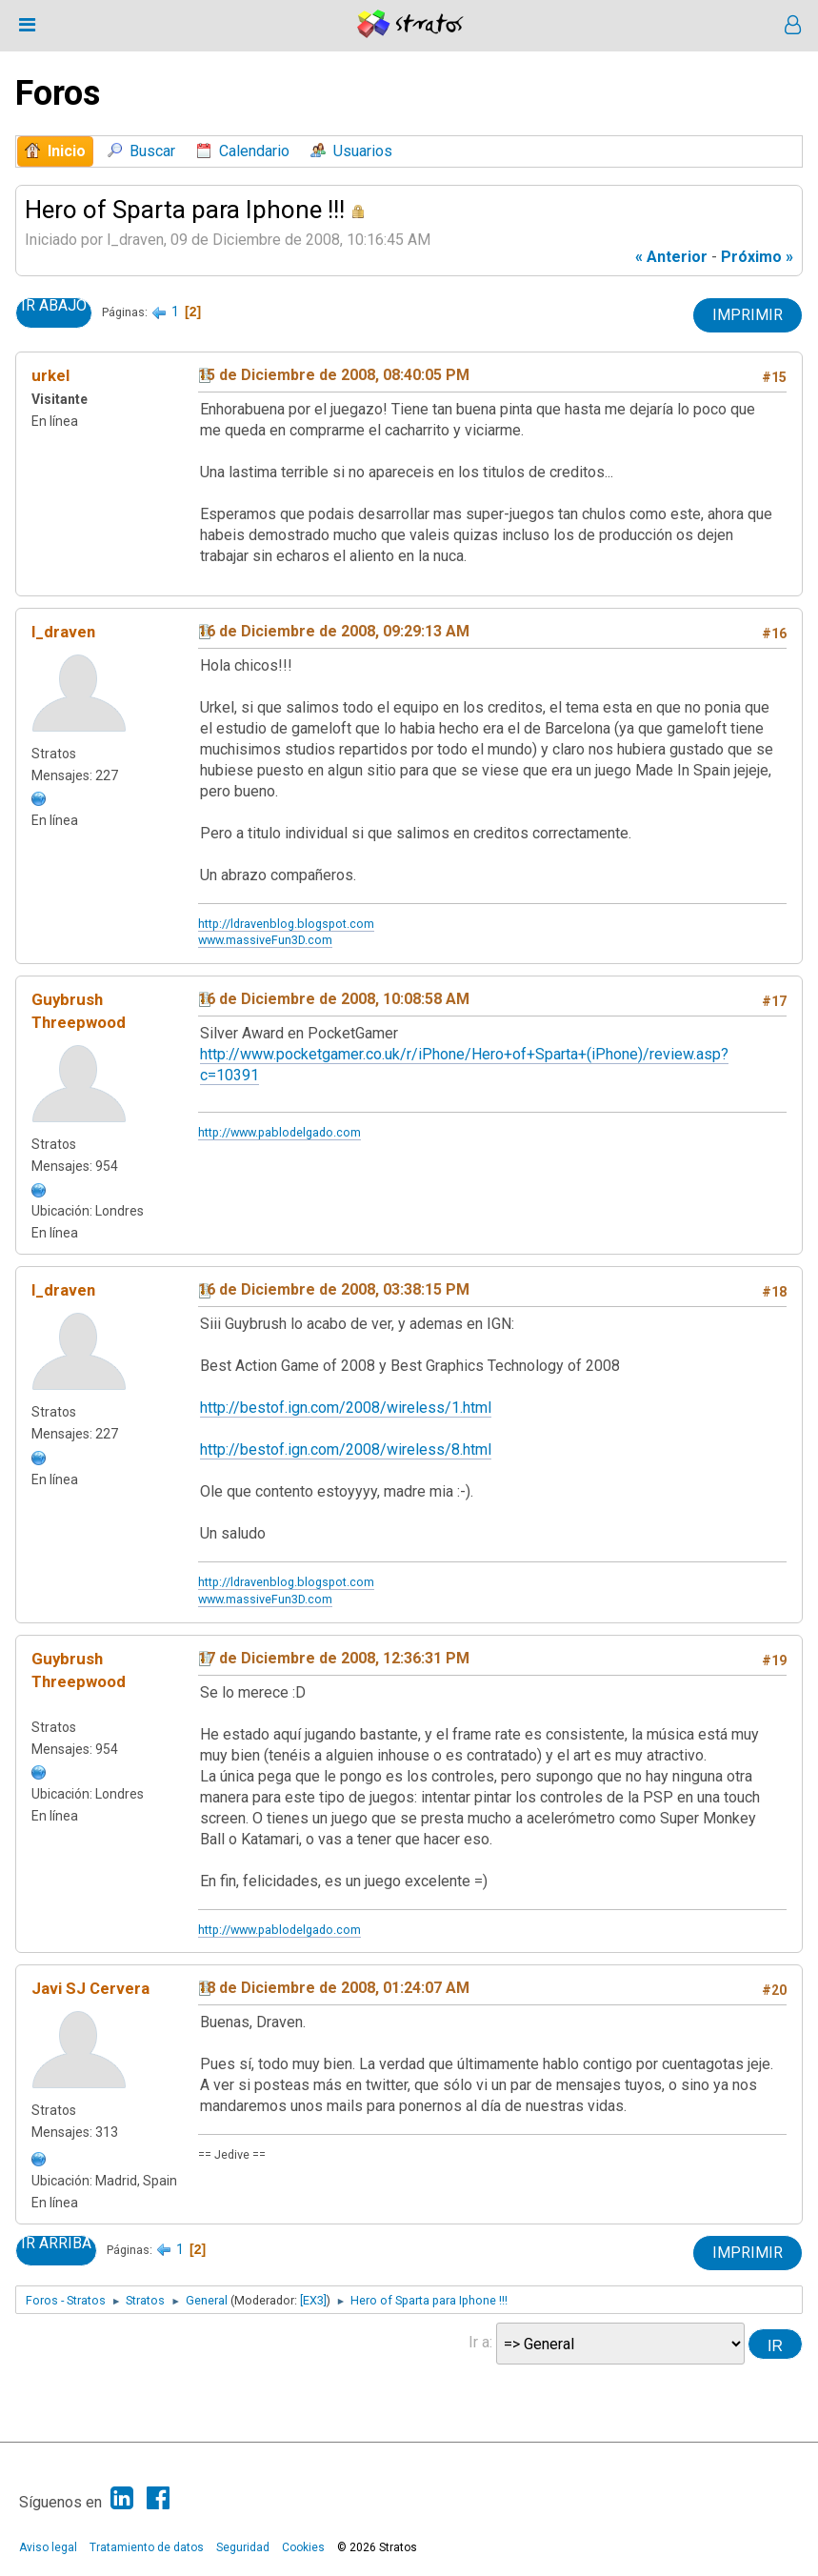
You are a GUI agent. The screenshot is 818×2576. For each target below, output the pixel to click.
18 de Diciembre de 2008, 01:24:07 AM (333, 1988)
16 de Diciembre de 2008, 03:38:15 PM (333, 1289)
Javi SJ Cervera (90, 1988)
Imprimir (747, 315)
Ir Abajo (54, 305)
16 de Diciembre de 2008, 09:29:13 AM (333, 631)
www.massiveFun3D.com (265, 940)
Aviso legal (48, 2547)
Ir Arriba (56, 2243)
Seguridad (242, 2547)
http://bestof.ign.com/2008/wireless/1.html (345, 1408)
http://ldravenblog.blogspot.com (286, 923)
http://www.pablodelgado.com (279, 1132)
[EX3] (313, 2300)
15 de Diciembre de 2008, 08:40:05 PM (333, 375)
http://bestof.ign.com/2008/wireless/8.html (345, 1449)
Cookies (303, 2547)
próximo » (757, 257)
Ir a (479, 2342)
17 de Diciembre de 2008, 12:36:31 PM (333, 1658)
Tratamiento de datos (147, 2547)
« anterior (671, 257)
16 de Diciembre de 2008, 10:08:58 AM (333, 999)
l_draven (63, 631)
